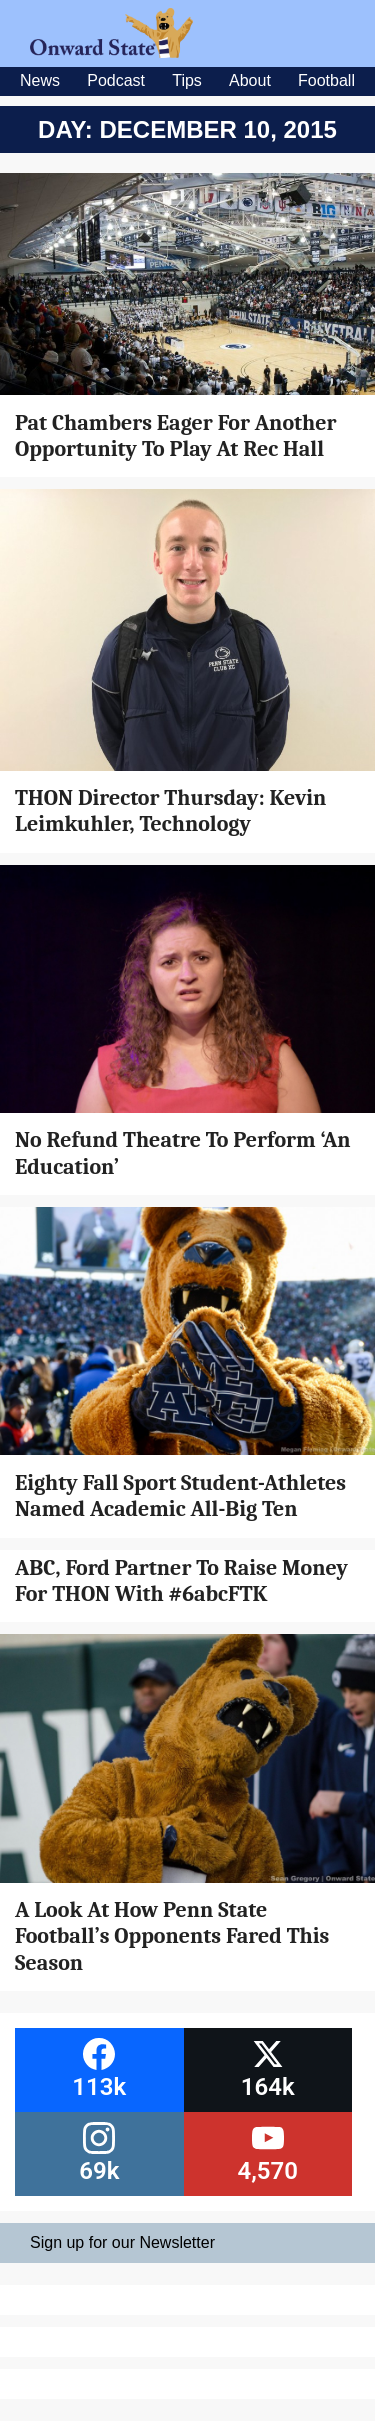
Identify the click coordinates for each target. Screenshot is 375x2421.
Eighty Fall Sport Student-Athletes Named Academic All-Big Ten (180, 1496)
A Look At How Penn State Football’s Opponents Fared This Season (172, 1936)
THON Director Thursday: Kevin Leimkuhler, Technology (170, 811)
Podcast (116, 80)
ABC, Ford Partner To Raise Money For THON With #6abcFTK (181, 1581)
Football (326, 80)
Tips (187, 80)
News (40, 80)
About (250, 80)
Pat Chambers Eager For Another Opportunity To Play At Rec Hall (176, 436)
